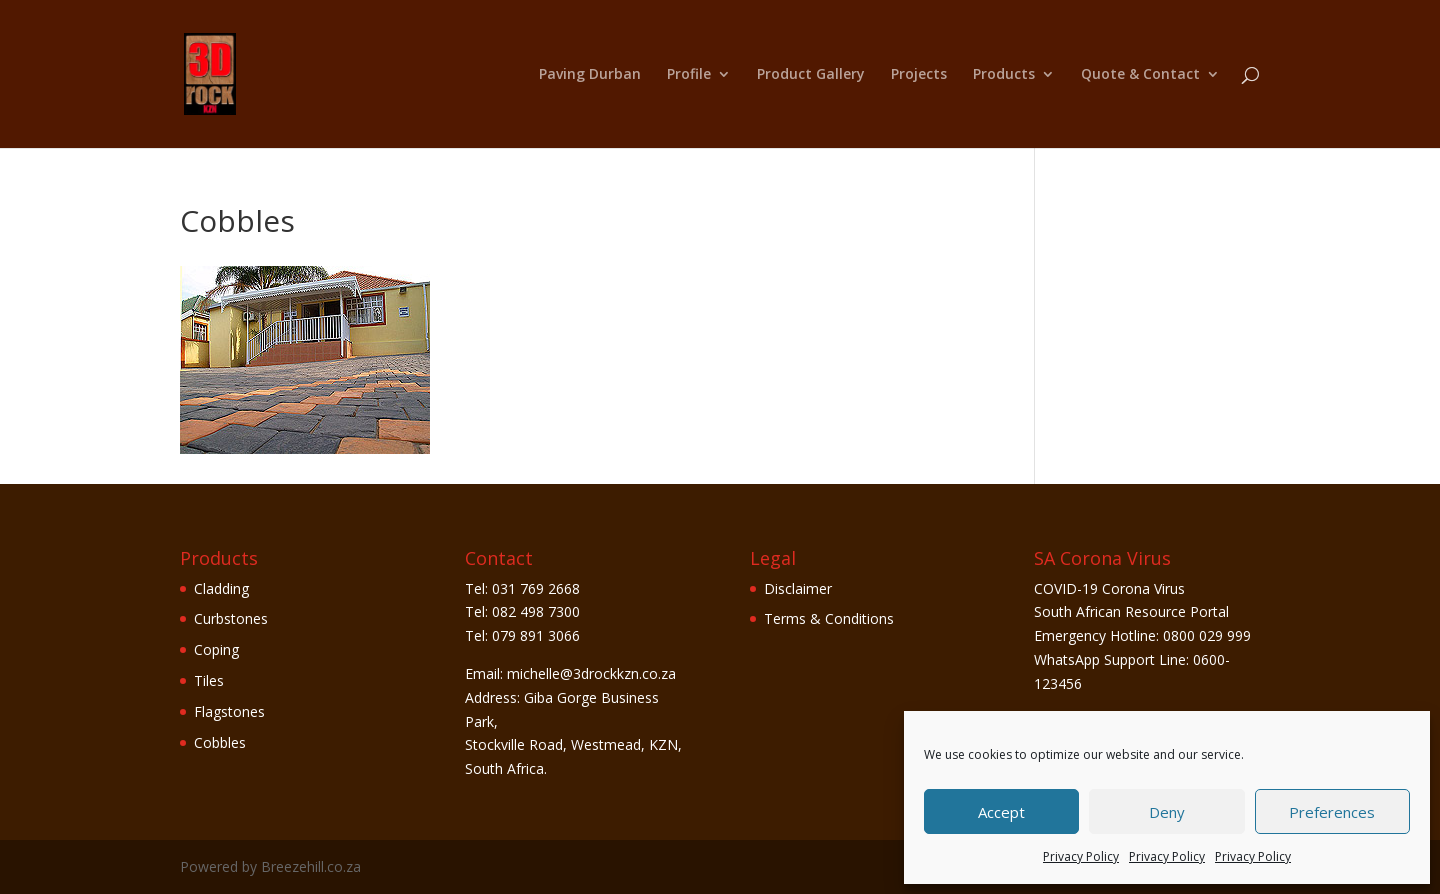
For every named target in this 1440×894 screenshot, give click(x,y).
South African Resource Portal (1131, 611)
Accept (1001, 812)
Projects (919, 75)
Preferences (1332, 812)
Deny (1167, 812)
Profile (689, 75)
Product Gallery (811, 75)
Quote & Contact (1140, 75)
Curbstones (231, 618)
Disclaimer (798, 588)
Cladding (221, 588)
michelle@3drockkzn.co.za (591, 673)
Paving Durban (590, 75)
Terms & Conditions (829, 618)
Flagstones (229, 711)
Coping (216, 649)
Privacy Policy (1081, 856)
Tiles (209, 680)
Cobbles (220, 742)
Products (1004, 75)
